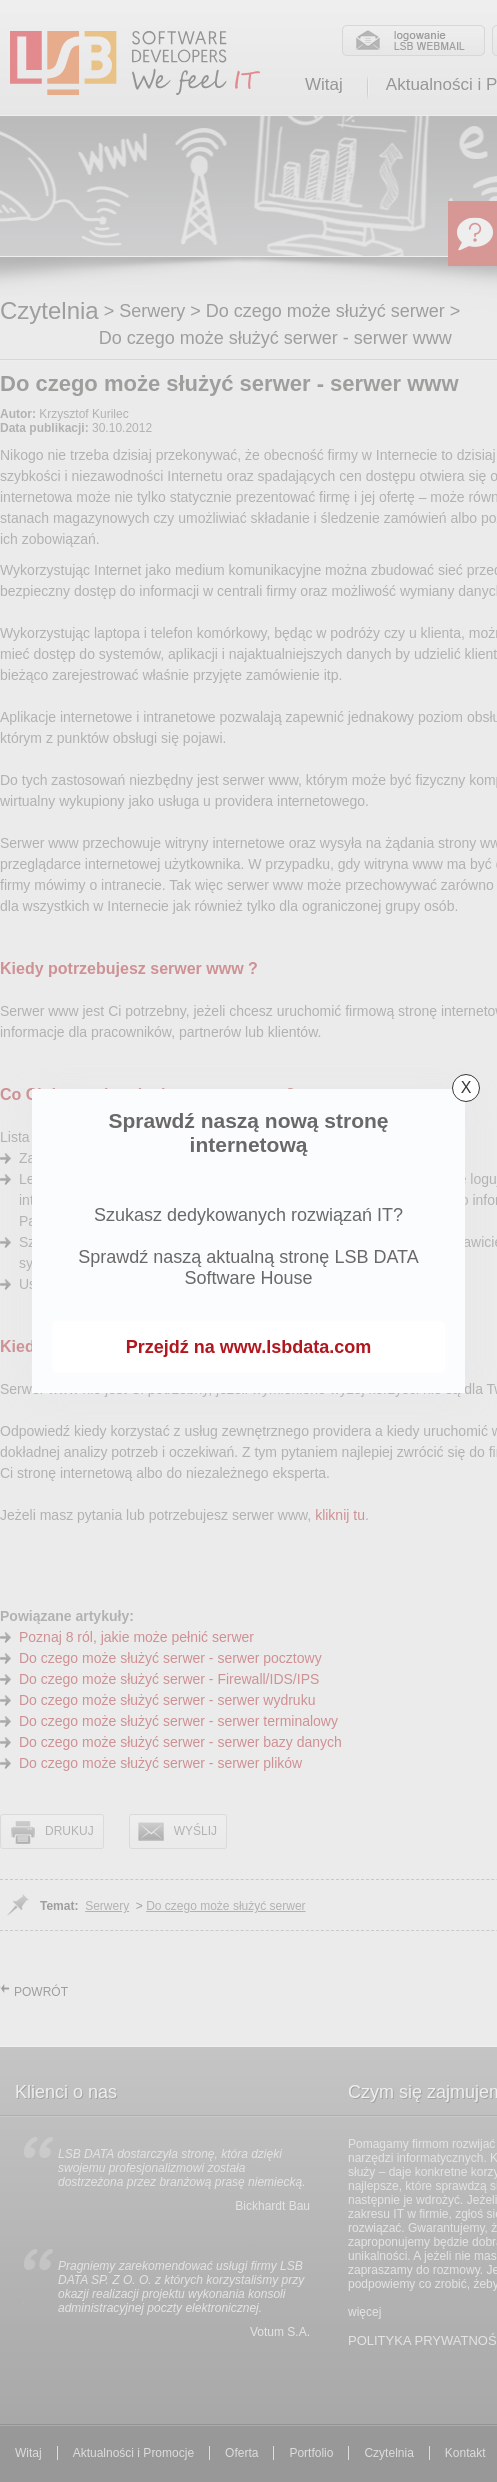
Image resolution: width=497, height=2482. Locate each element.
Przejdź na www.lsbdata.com (248, 1347)
